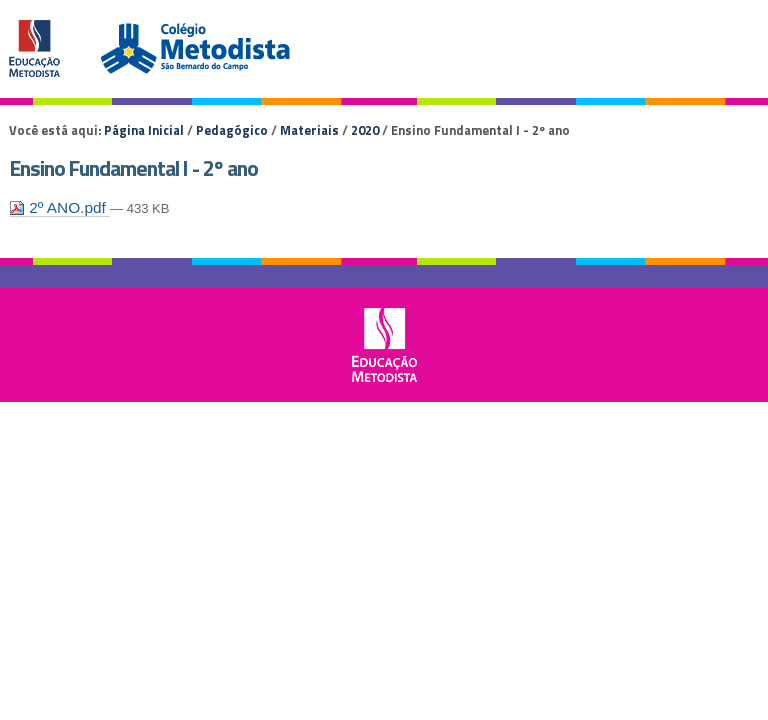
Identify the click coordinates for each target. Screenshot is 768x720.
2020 (365, 130)
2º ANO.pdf (59, 207)
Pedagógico (232, 130)
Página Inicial (144, 130)
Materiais (309, 130)
